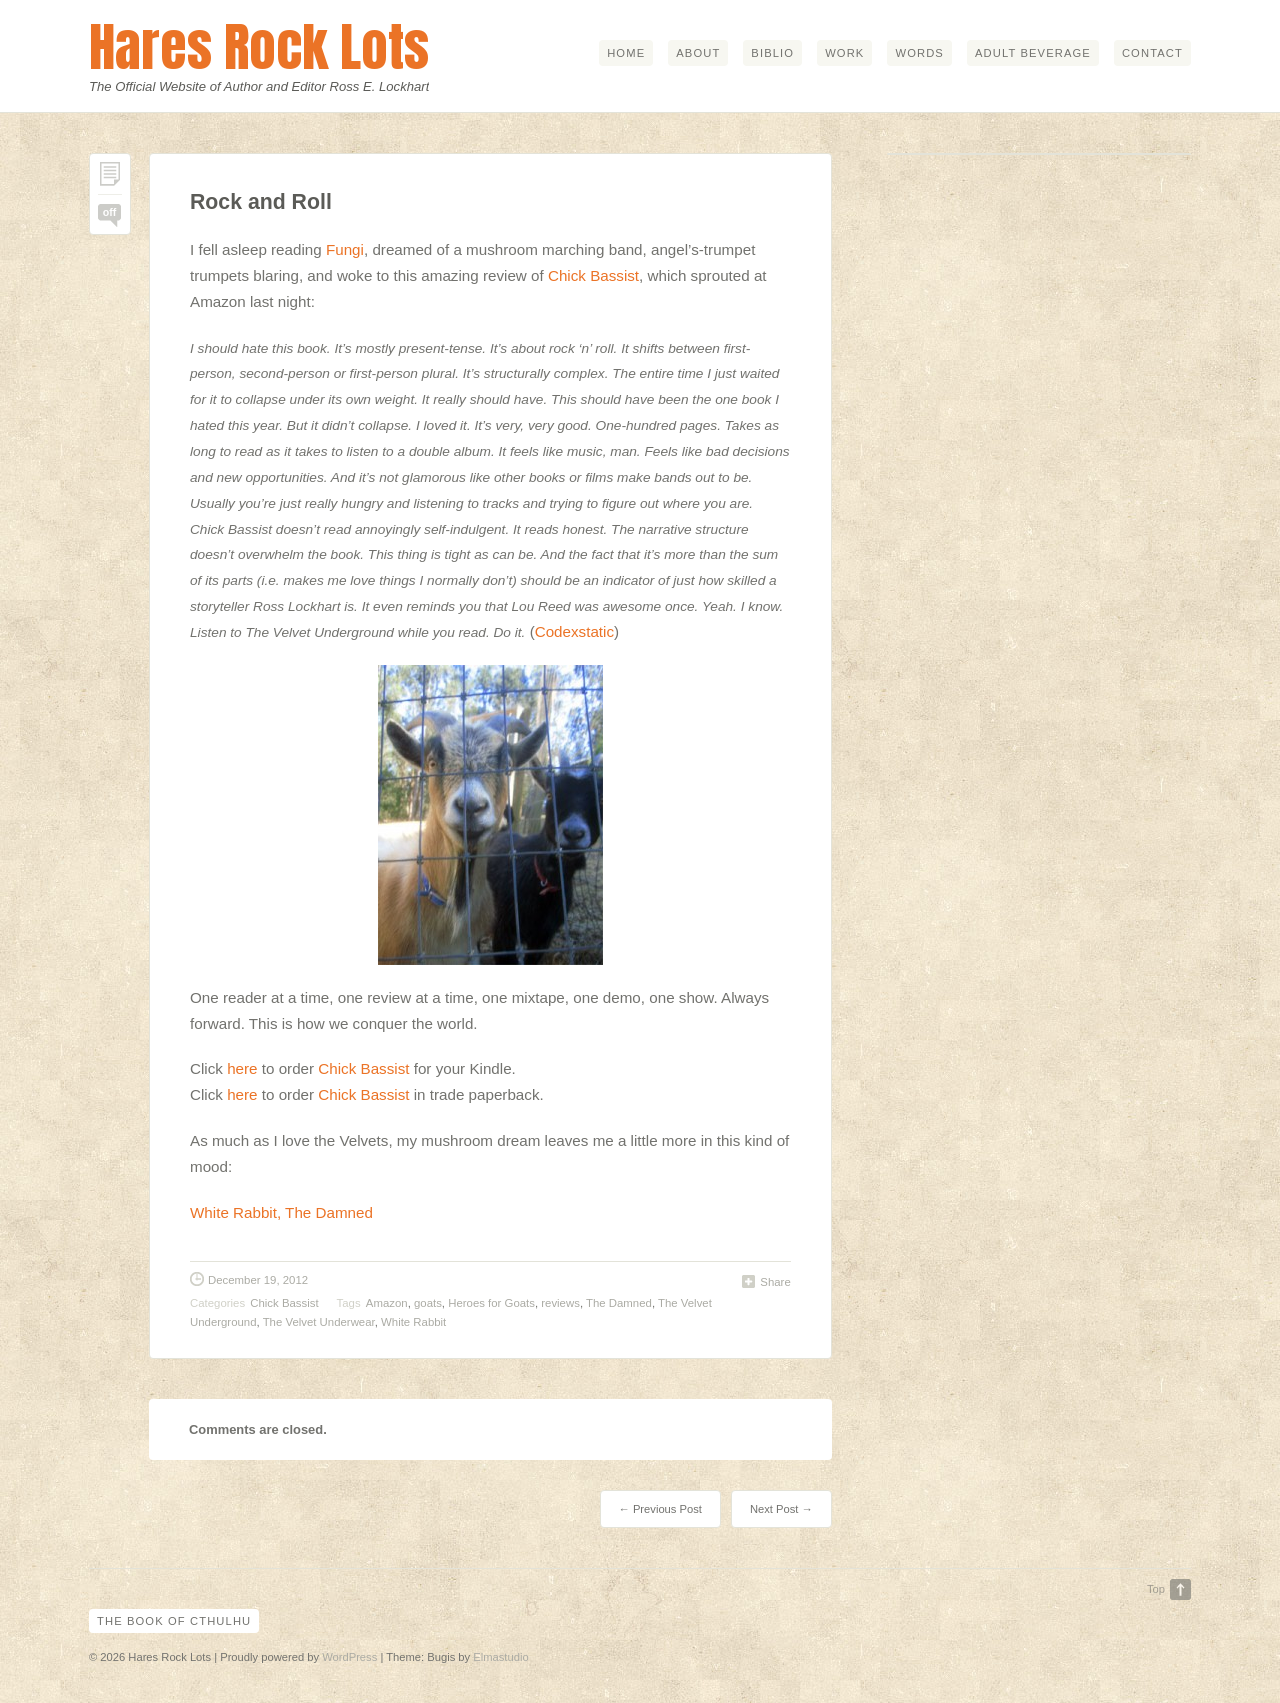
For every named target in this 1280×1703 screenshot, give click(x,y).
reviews (560, 1303)
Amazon (387, 1303)
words (919, 53)
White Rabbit (413, 1322)
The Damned (619, 1303)
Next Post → (781, 1509)
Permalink (110, 178)
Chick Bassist (593, 275)
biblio (772, 53)
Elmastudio (500, 1657)
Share (775, 1282)
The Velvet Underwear (319, 1322)
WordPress (349, 1657)
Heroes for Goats (491, 1303)
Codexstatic (574, 631)
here (242, 1068)
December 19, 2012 (258, 1280)
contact (1152, 53)
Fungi (345, 249)
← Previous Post (660, 1509)
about (698, 53)
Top (1156, 1589)
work (844, 53)
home (626, 53)
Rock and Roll (261, 202)
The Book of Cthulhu (174, 1621)
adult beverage (1033, 53)
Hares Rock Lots (259, 46)
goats (428, 1303)
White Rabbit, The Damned (281, 1212)
